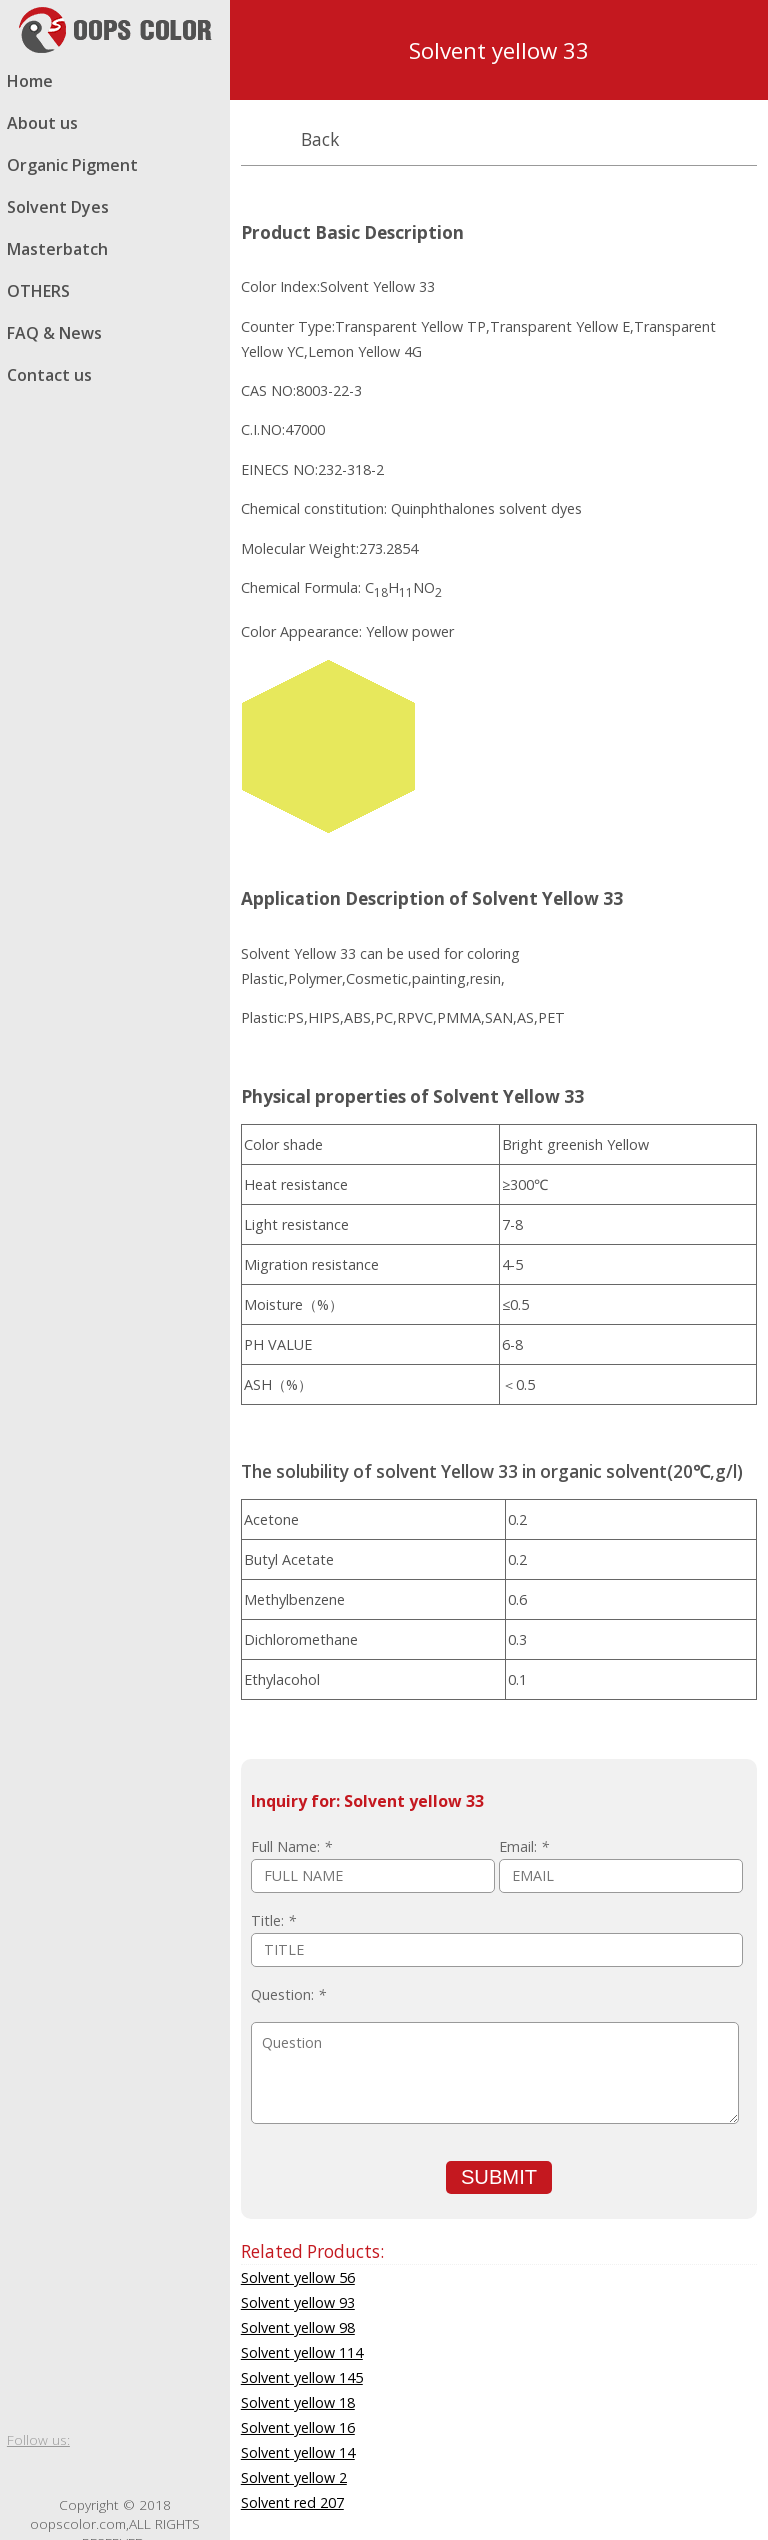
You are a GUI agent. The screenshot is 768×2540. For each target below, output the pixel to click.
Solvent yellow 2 (294, 2477)
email (205, 2472)
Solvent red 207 (292, 2502)
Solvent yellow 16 (298, 2427)
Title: (273, 1920)
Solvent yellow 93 (298, 2302)
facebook (25, 2472)
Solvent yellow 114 (302, 2352)
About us (42, 123)
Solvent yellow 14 (298, 2452)
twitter (61, 2472)
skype (169, 2472)
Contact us (49, 375)
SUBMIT (499, 2177)
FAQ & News (54, 333)
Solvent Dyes (58, 207)
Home (30, 81)
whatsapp (133, 2472)
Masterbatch (57, 249)
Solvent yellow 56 (298, 2277)
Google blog (97, 2472)
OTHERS (38, 291)
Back (320, 139)
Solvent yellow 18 (298, 2402)
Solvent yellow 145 (302, 2377)
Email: (524, 1846)
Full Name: (291, 1846)
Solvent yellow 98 (298, 2327)
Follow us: (38, 2439)
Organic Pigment (72, 165)
